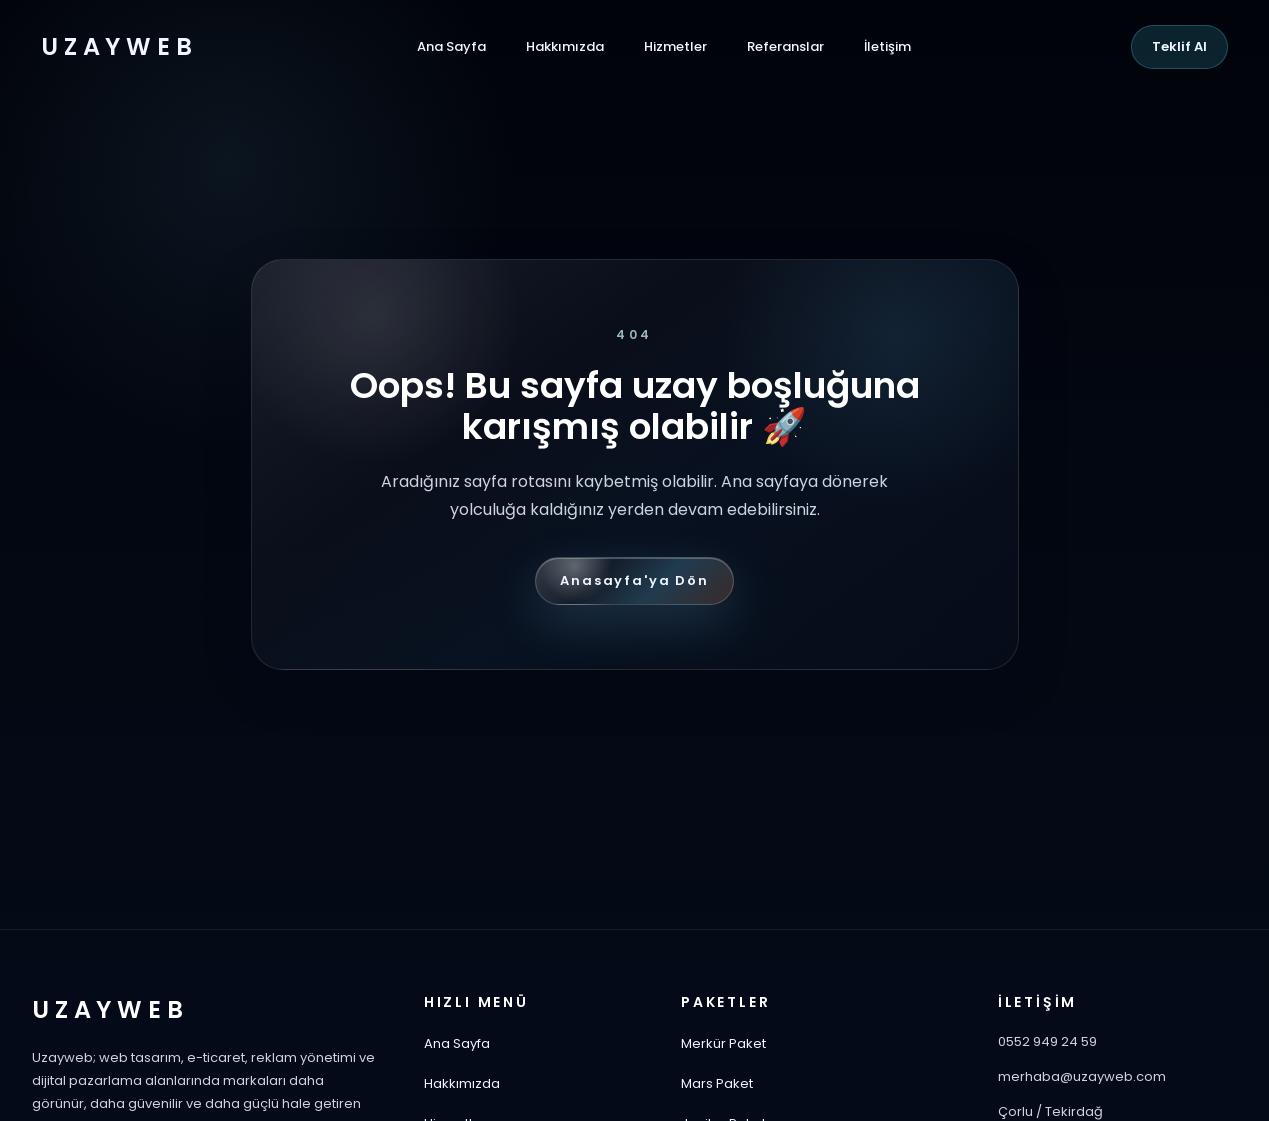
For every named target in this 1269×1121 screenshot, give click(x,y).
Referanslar (785, 46)
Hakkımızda (565, 46)
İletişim (887, 46)
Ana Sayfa (451, 46)
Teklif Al (1179, 46)
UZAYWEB (119, 47)
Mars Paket (717, 1083)
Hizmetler (675, 46)
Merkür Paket (723, 1043)
